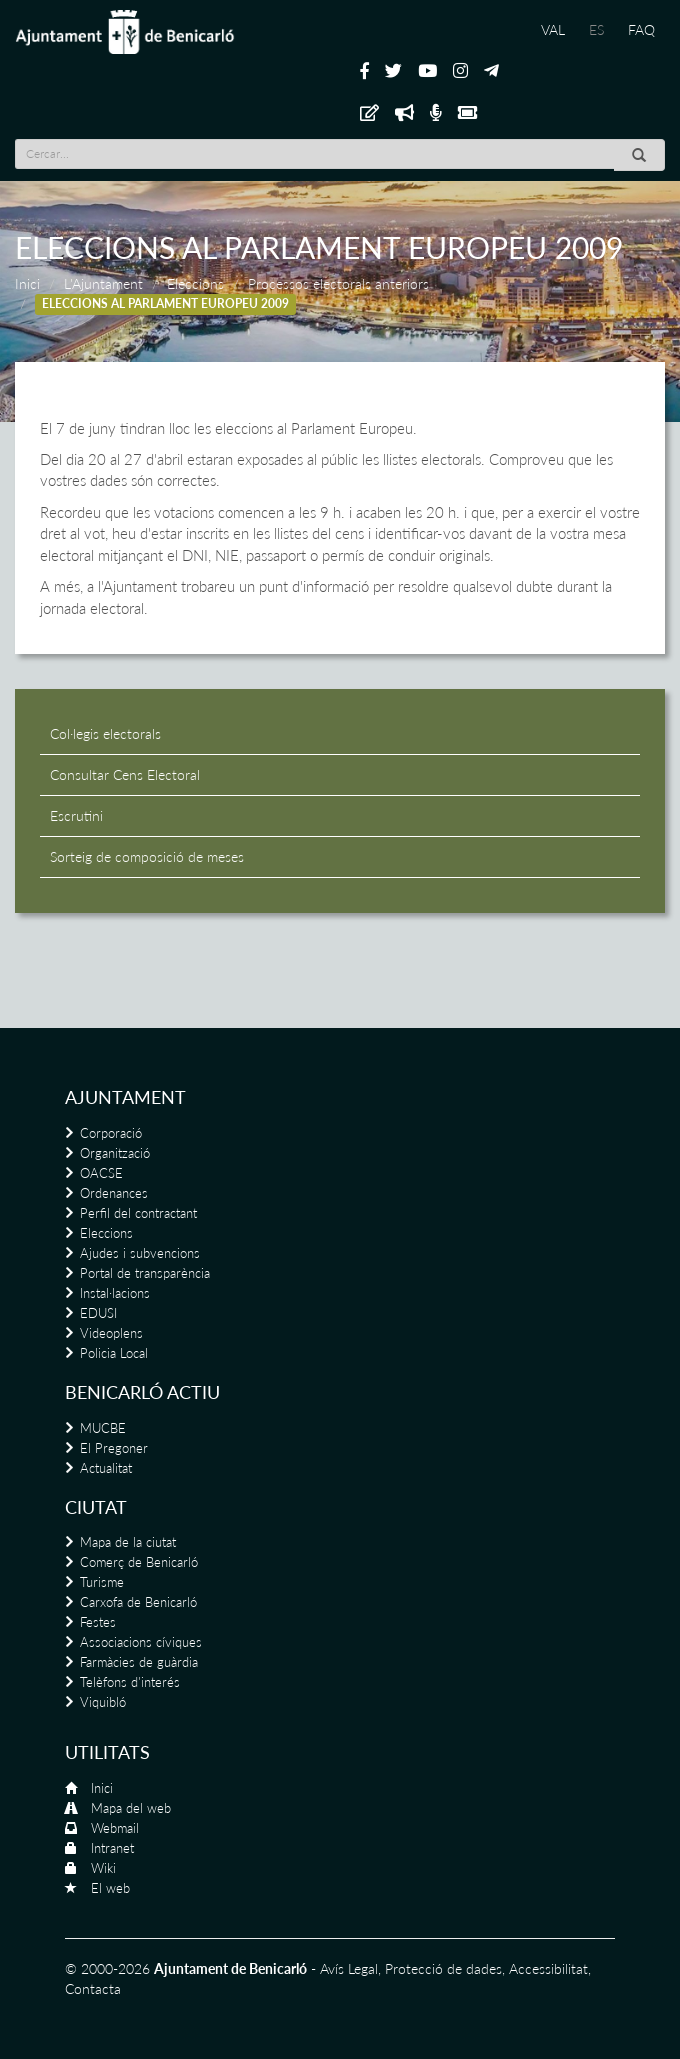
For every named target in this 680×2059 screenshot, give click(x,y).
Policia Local (114, 1353)
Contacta (93, 1988)
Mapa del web (131, 1808)
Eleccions (195, 283)
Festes (98, 1622)
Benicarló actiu (142, 1392)
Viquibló (103, 1702)
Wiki (103, 1868)
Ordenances (114, 1193)
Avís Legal (349, 1968)
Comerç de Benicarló (139, 1562)
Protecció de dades (443, 1968)
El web (110, 1888)
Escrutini (76, 815)
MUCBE (103, 1428)
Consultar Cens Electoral (125, 774)
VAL (553, 29)
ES (596, 29)
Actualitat (106, 1468)
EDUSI (98, 1313)
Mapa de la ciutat (128, 1542)
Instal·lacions (115, 1293)
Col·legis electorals (105, 733)
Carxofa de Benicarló (138, 1602)
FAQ (641, 29)
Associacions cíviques (141, 1642)
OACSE (101, 1173)
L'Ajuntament (103, 283)
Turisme (102, 1582)
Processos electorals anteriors (338, 283)
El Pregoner (114, 1448)
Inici (27, 283)
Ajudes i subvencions (140, 1253)
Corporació (111, 1133)
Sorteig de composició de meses (147, 856)
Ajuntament (125, 1097)
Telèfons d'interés (130, 1682)
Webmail (115, 1828)
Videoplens (111, 1333)
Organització (115, 1153)
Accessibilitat (548, 1968)
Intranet (112, 1848)
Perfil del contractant (138, 1213)
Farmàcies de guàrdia (139, 1662)
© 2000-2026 (107, 1968)
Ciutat (96, 1507)
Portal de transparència (145, 1273)
